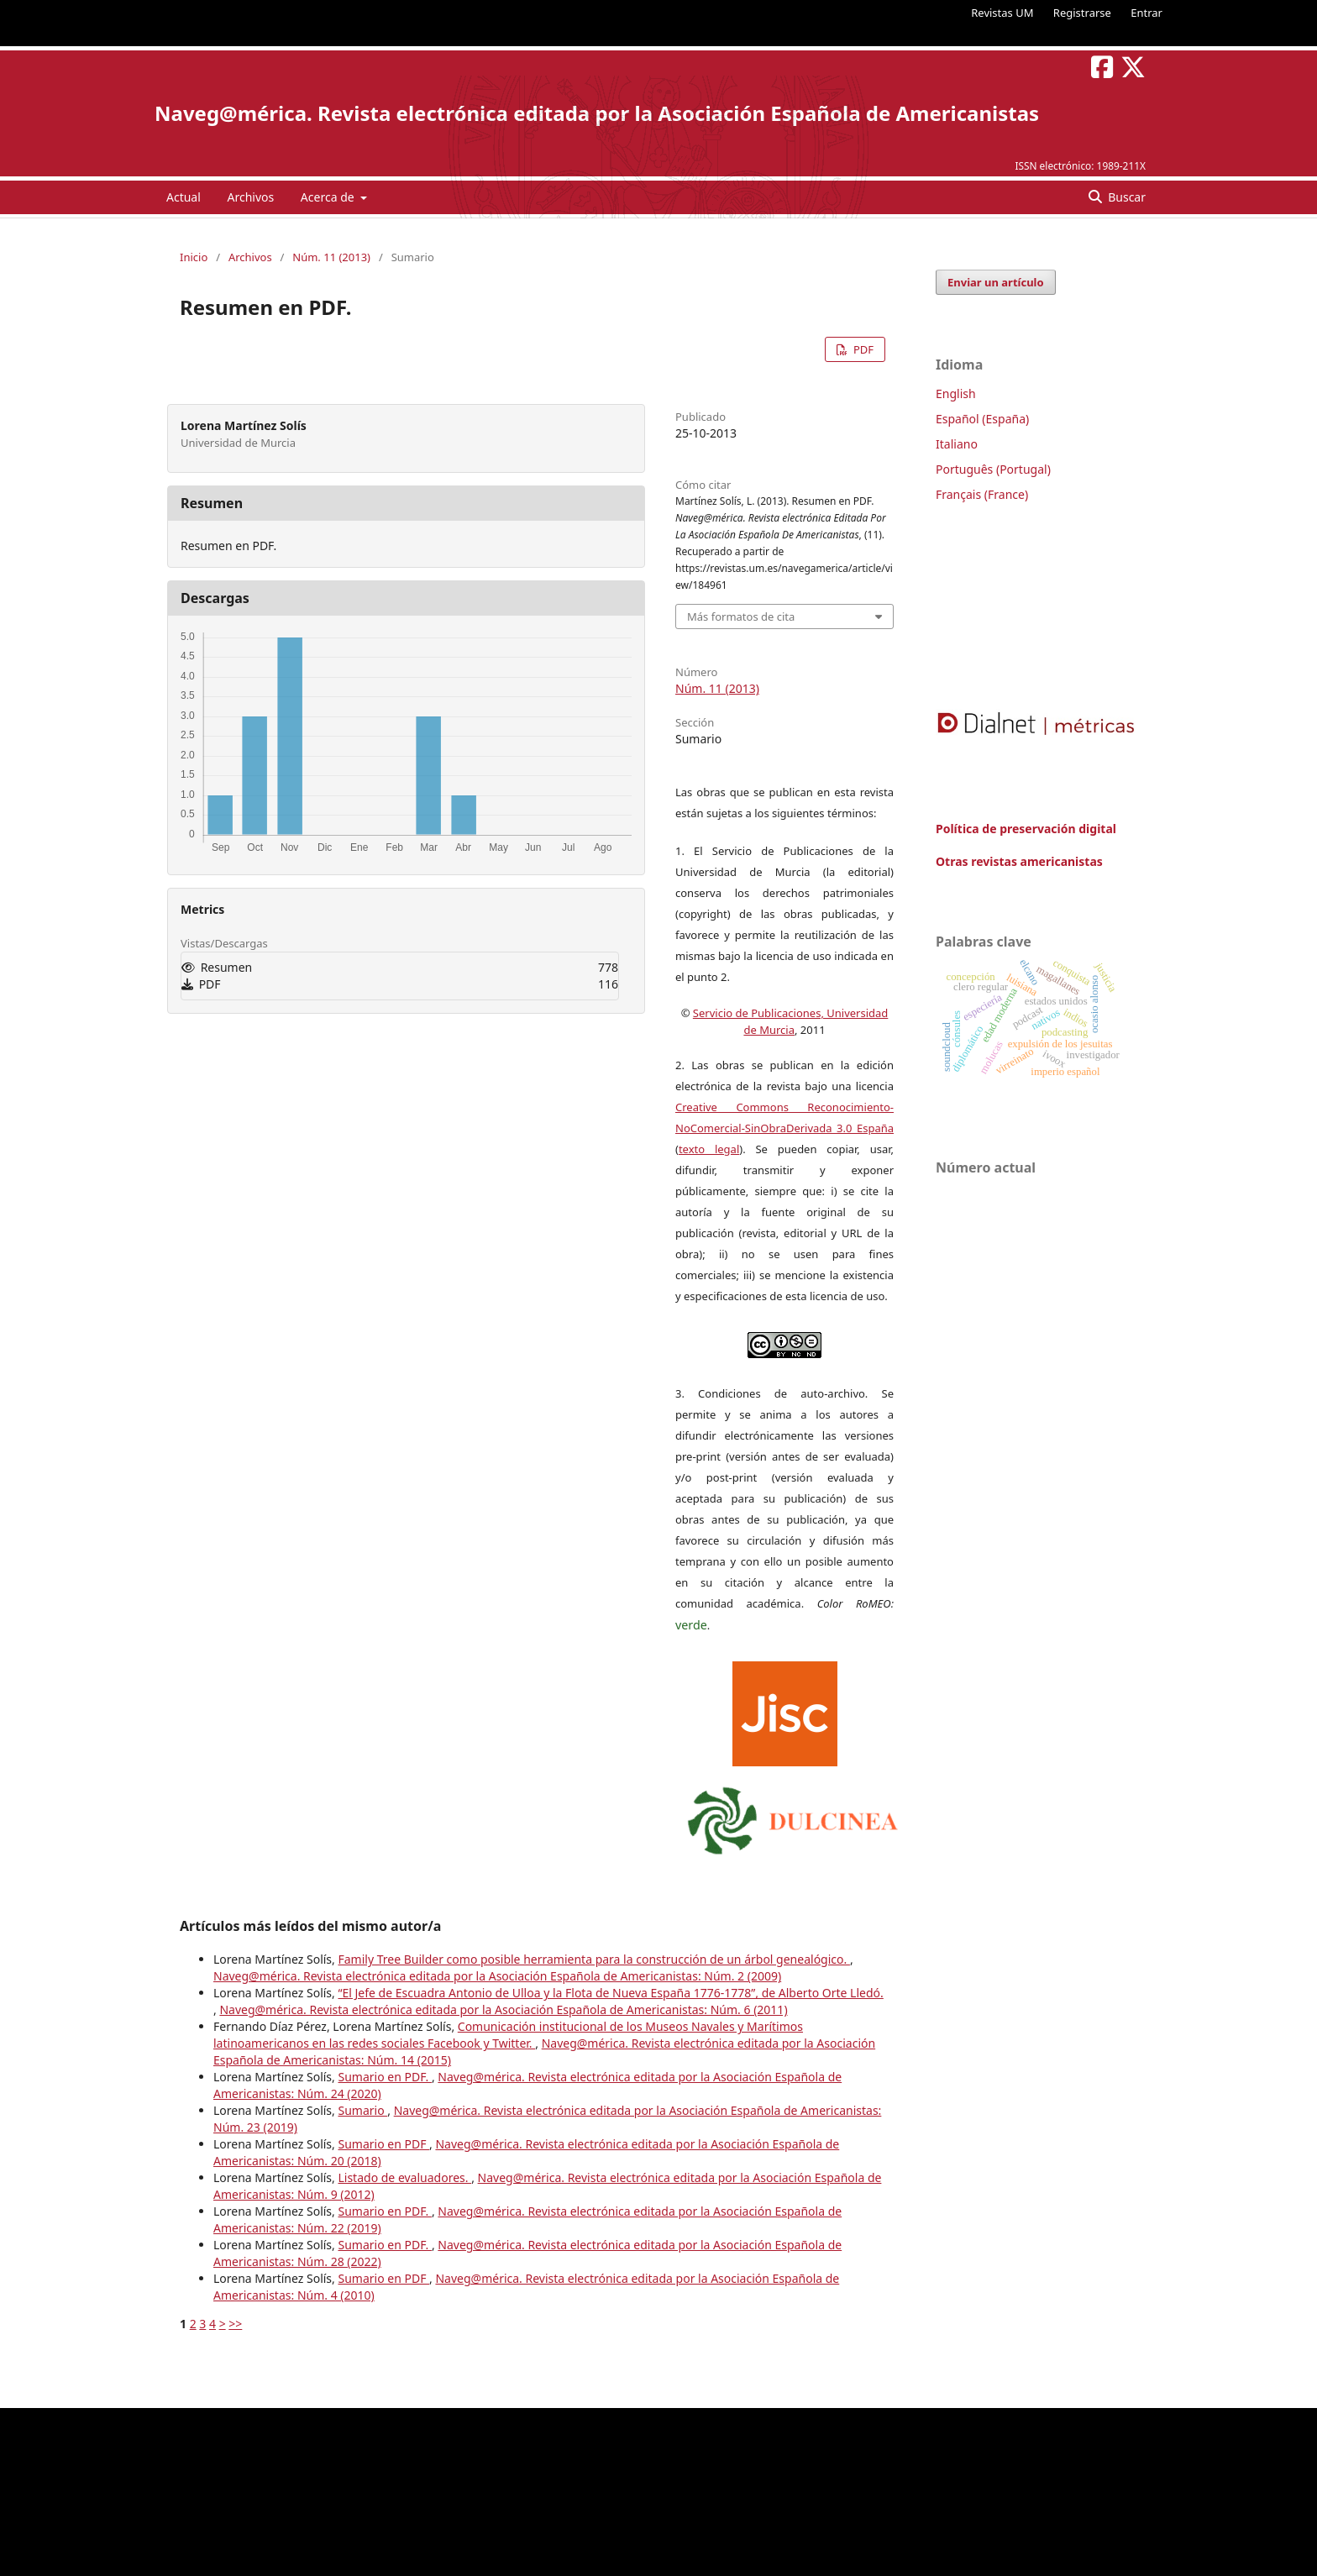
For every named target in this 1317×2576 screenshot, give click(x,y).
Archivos (250, 197)
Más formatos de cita (741, 616)
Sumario (362, 2110)
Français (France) (982, 494)
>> (235, 2324)
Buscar (1125, 197)
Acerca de (329, 197)
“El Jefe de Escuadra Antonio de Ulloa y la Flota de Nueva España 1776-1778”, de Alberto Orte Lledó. (610, 1993)
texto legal (709, 1149)
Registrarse (1082, 12)
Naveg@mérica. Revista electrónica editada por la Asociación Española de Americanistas (597, 113)
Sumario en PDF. (384, 2077)
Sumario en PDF (383, 2144)
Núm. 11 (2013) (331, 257)
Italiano (957, 444)
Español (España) (982, 419)
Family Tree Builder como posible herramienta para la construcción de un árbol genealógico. (593, 1959)
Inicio (193, 257)
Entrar (1146, 12)
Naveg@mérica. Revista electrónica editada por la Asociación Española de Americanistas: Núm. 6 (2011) (503, 2009)
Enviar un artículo (995, 282)
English (956, 393)
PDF (862, 349)
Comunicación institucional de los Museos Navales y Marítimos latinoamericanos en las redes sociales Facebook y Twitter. (508, 2034)
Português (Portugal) (993, 469)
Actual (183, 197)
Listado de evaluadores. (404, 2177)
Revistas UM (1002, 12)
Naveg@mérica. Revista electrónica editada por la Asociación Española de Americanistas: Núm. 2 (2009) (497, 1976)
